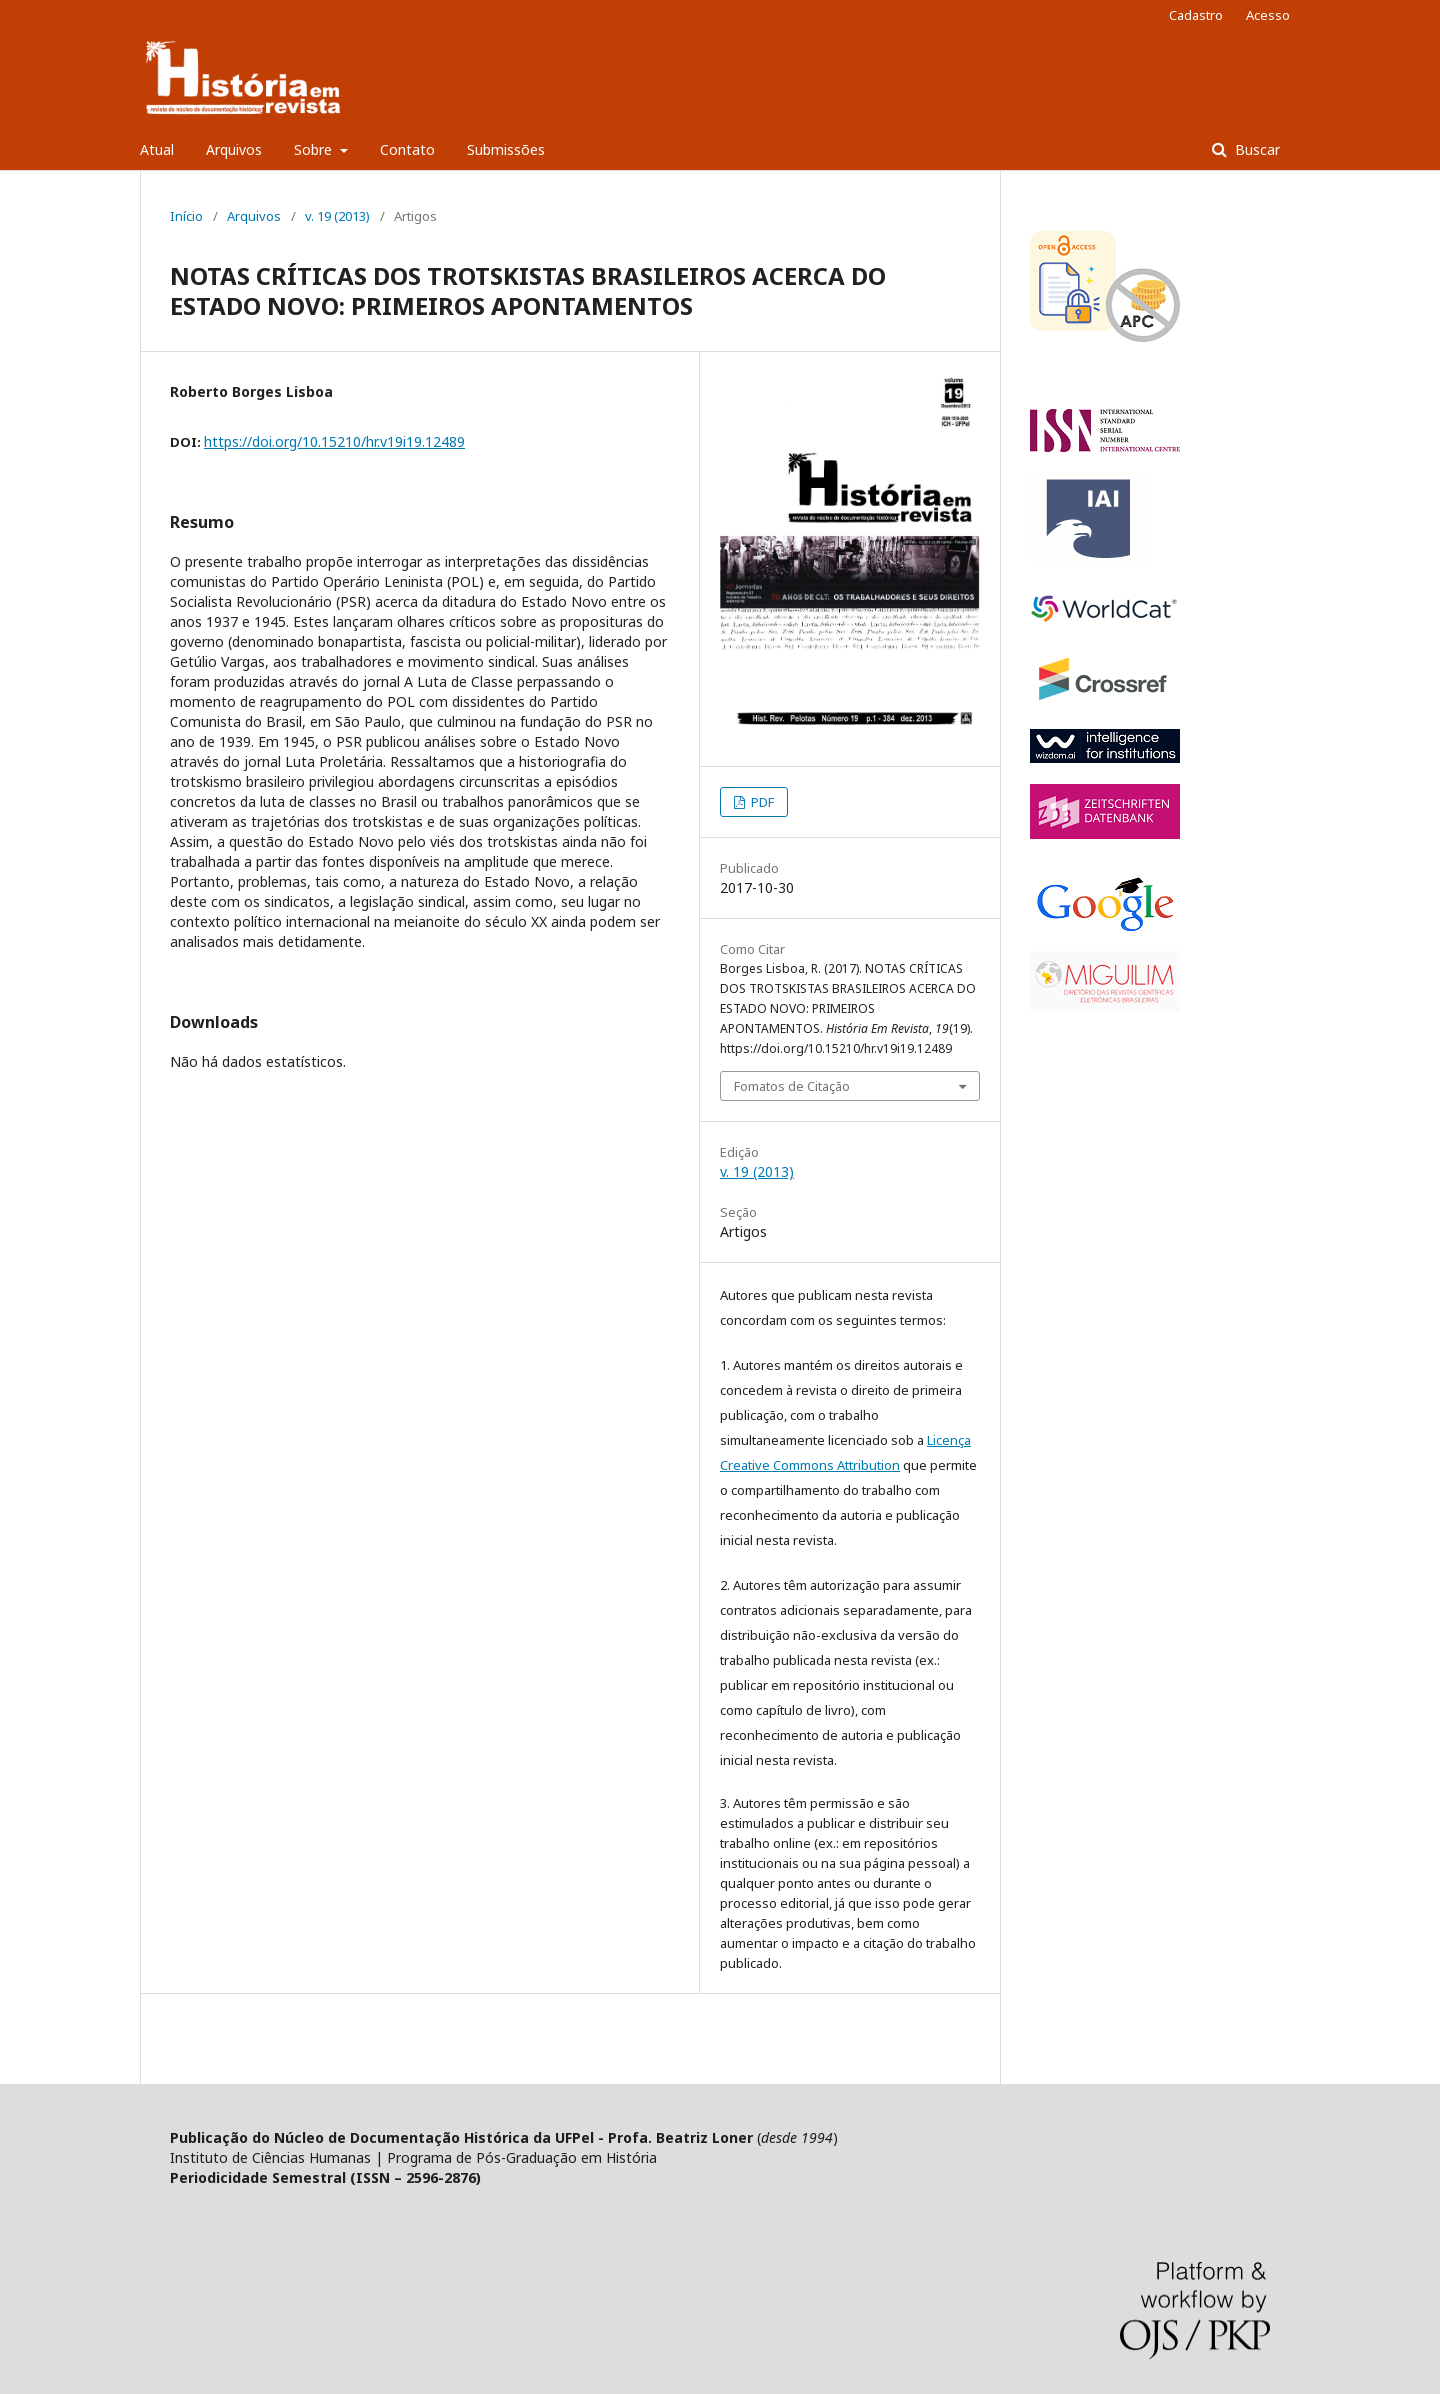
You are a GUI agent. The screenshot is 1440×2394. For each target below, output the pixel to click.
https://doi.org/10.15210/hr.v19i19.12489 (334, 441)
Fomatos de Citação (792, 1086)
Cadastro (1196, 15)
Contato (407, 149)
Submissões (506, 149)
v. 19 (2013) (337, 216)
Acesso (1268, 15)
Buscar (1255, 149)
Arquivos (234, 149)
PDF (761, 802)
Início (186, 216)
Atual (157, 149)
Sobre (315, 149)
